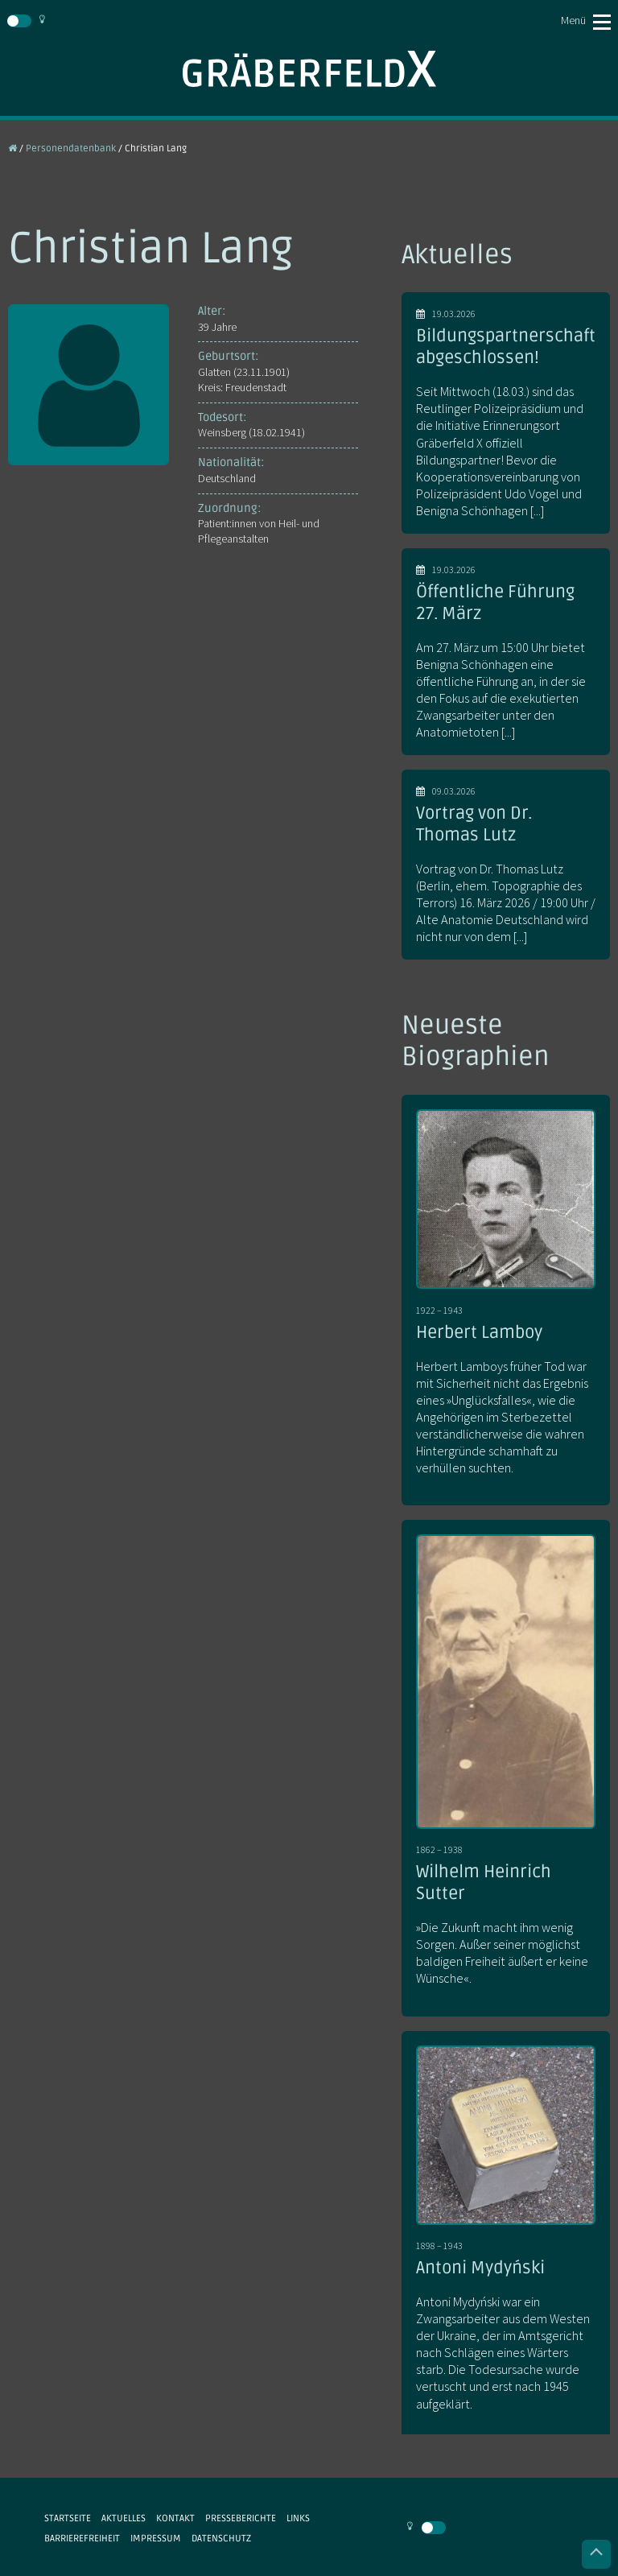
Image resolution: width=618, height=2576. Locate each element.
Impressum (155, 2538)
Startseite (67, 2518)
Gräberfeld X (309, 69)
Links (298, 2518)
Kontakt (175, 2518)
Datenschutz (221, 2538)
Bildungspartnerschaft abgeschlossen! (505, 346)
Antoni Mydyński (480, 2267)
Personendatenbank (71, 148)
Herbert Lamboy (479, 1332)
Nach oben (596, 2554)
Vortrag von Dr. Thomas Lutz (474, 824)
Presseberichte (240, 2518)
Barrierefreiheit (82, 2538)
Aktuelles (123, 2518)
